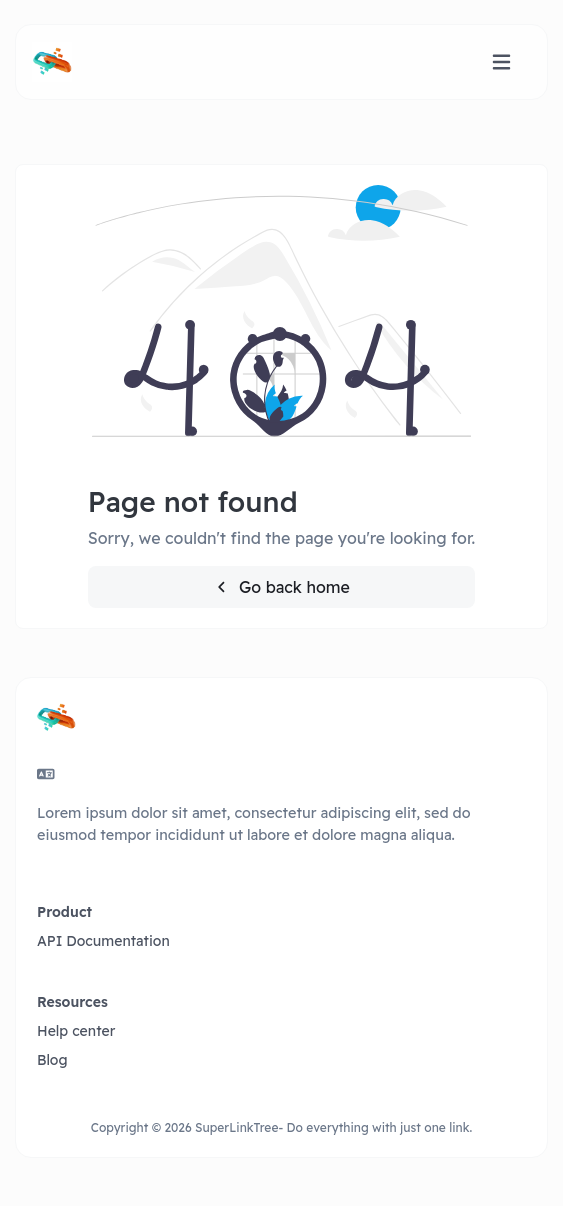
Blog (52, 1060)
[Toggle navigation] (501, 62)
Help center (76, 1031)
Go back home (281, 587)
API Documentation (103, 941)
